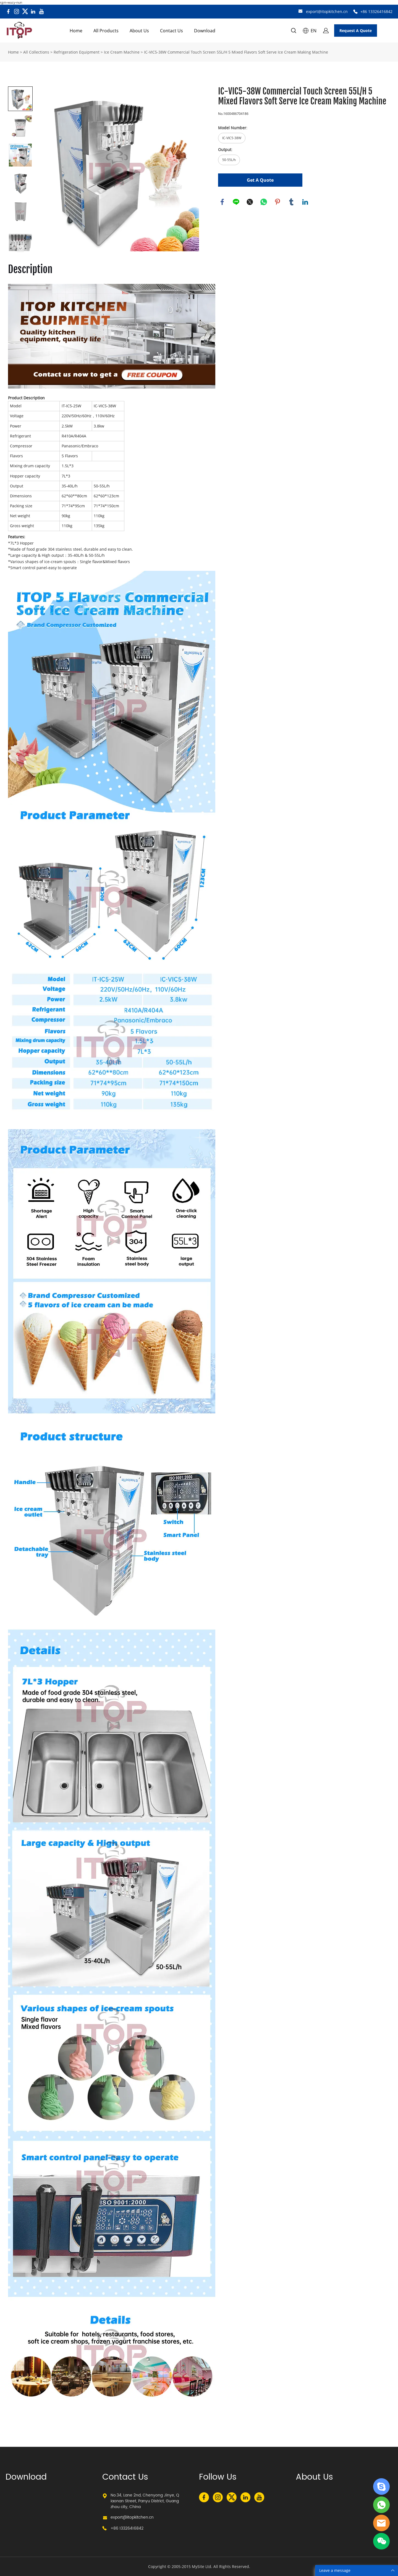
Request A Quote (355, 30)
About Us (139, 31)
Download (204, 31)
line (236, 202)
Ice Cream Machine (122, 52)
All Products (106, 31)
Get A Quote (260, 180)
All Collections (36, 52)
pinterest (277, 202)
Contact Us (171, 31)
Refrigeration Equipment (77, 52)
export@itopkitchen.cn (327, 11)
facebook (222, 202)
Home (76, 31)
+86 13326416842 (376, 11)
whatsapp (264, 202)
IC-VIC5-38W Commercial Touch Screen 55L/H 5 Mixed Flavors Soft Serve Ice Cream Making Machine (236, 52)
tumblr (291, 202)
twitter (250, 202)
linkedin (305, 202)
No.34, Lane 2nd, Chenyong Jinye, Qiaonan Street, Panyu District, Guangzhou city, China (145, 2501)
